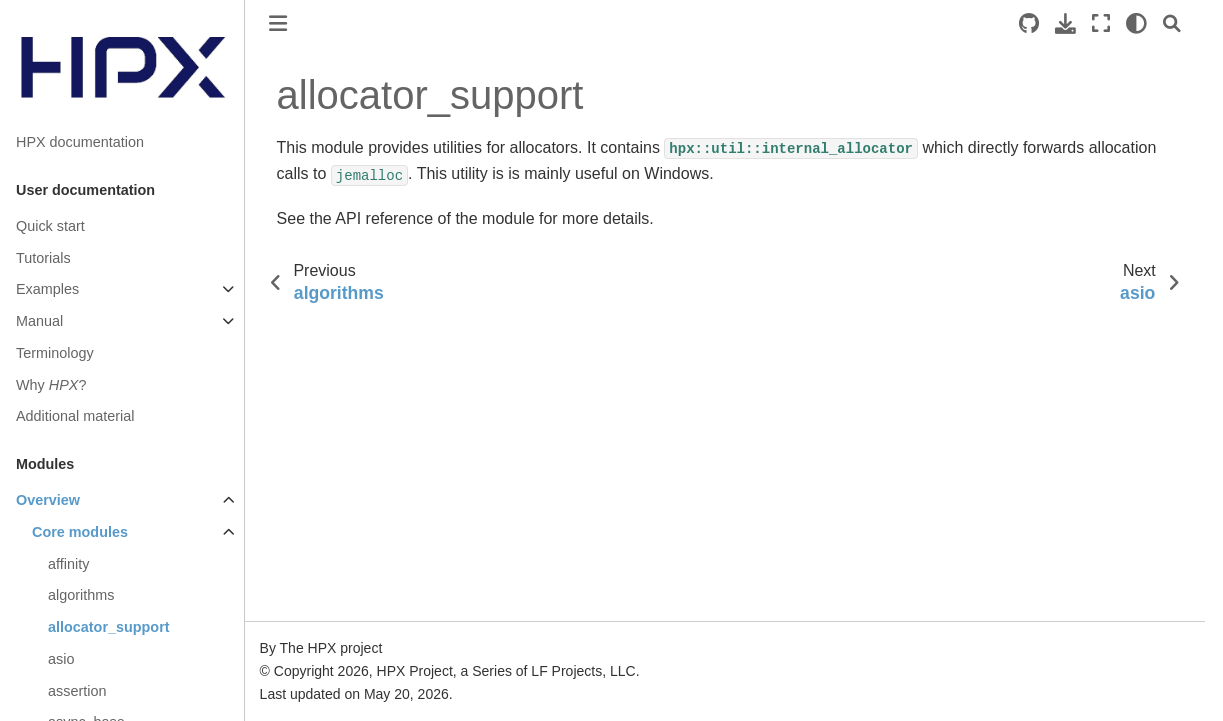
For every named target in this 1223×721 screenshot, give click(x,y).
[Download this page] (1065, 23)
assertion (77, 691)
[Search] (1172, 23)
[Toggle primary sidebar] (278, 23)
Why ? (51, 385)
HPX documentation (80, 142)
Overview (48, 500)
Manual (39, 321)
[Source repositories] (1029, 23)
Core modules (80, 532)
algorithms (81, 595)
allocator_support (109, 627)
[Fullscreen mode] (1101, 23)
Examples (47, 289)
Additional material (75, 416)
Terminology (55, 353)
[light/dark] (1136, 23)
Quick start (50, 226)
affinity (68, 564)
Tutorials (43, 258)
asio (61, 659)
